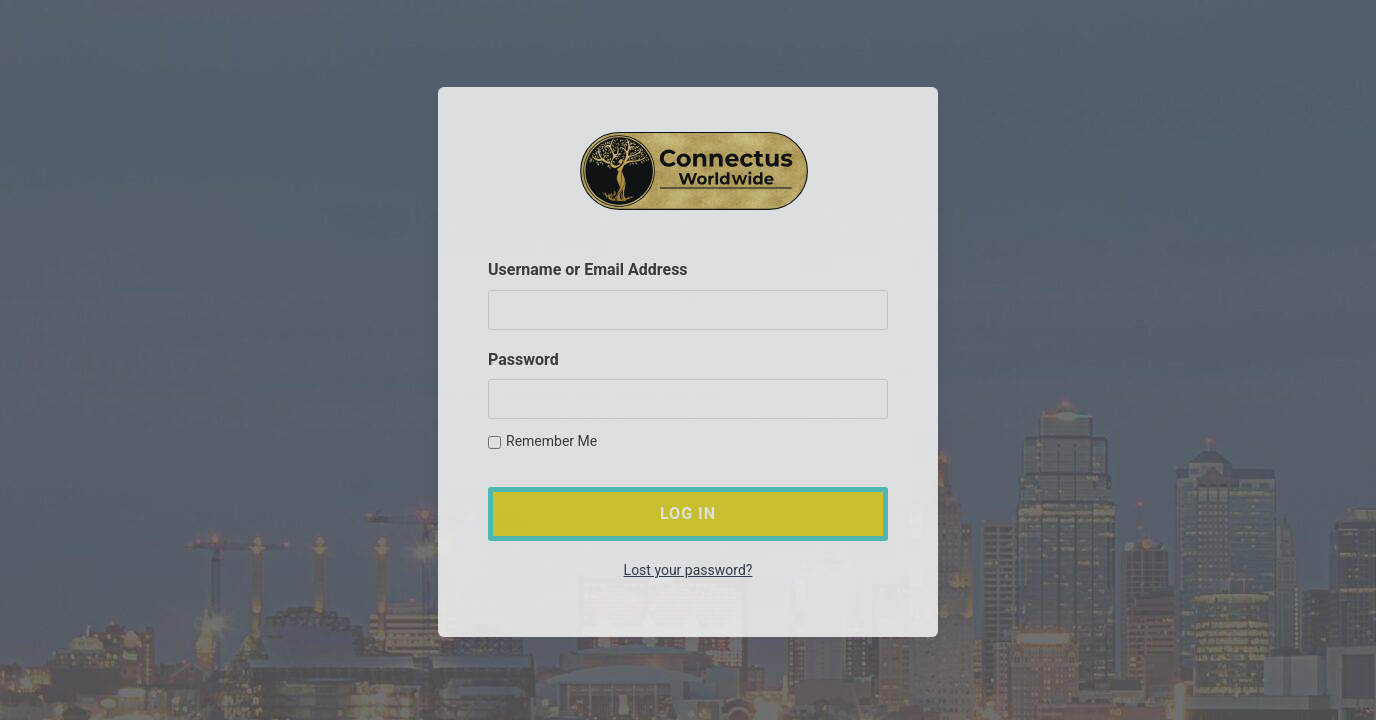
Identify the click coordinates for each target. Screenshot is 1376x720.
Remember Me (542, 442)
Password (523, 359)
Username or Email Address (588, 270)
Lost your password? (688, 571)
